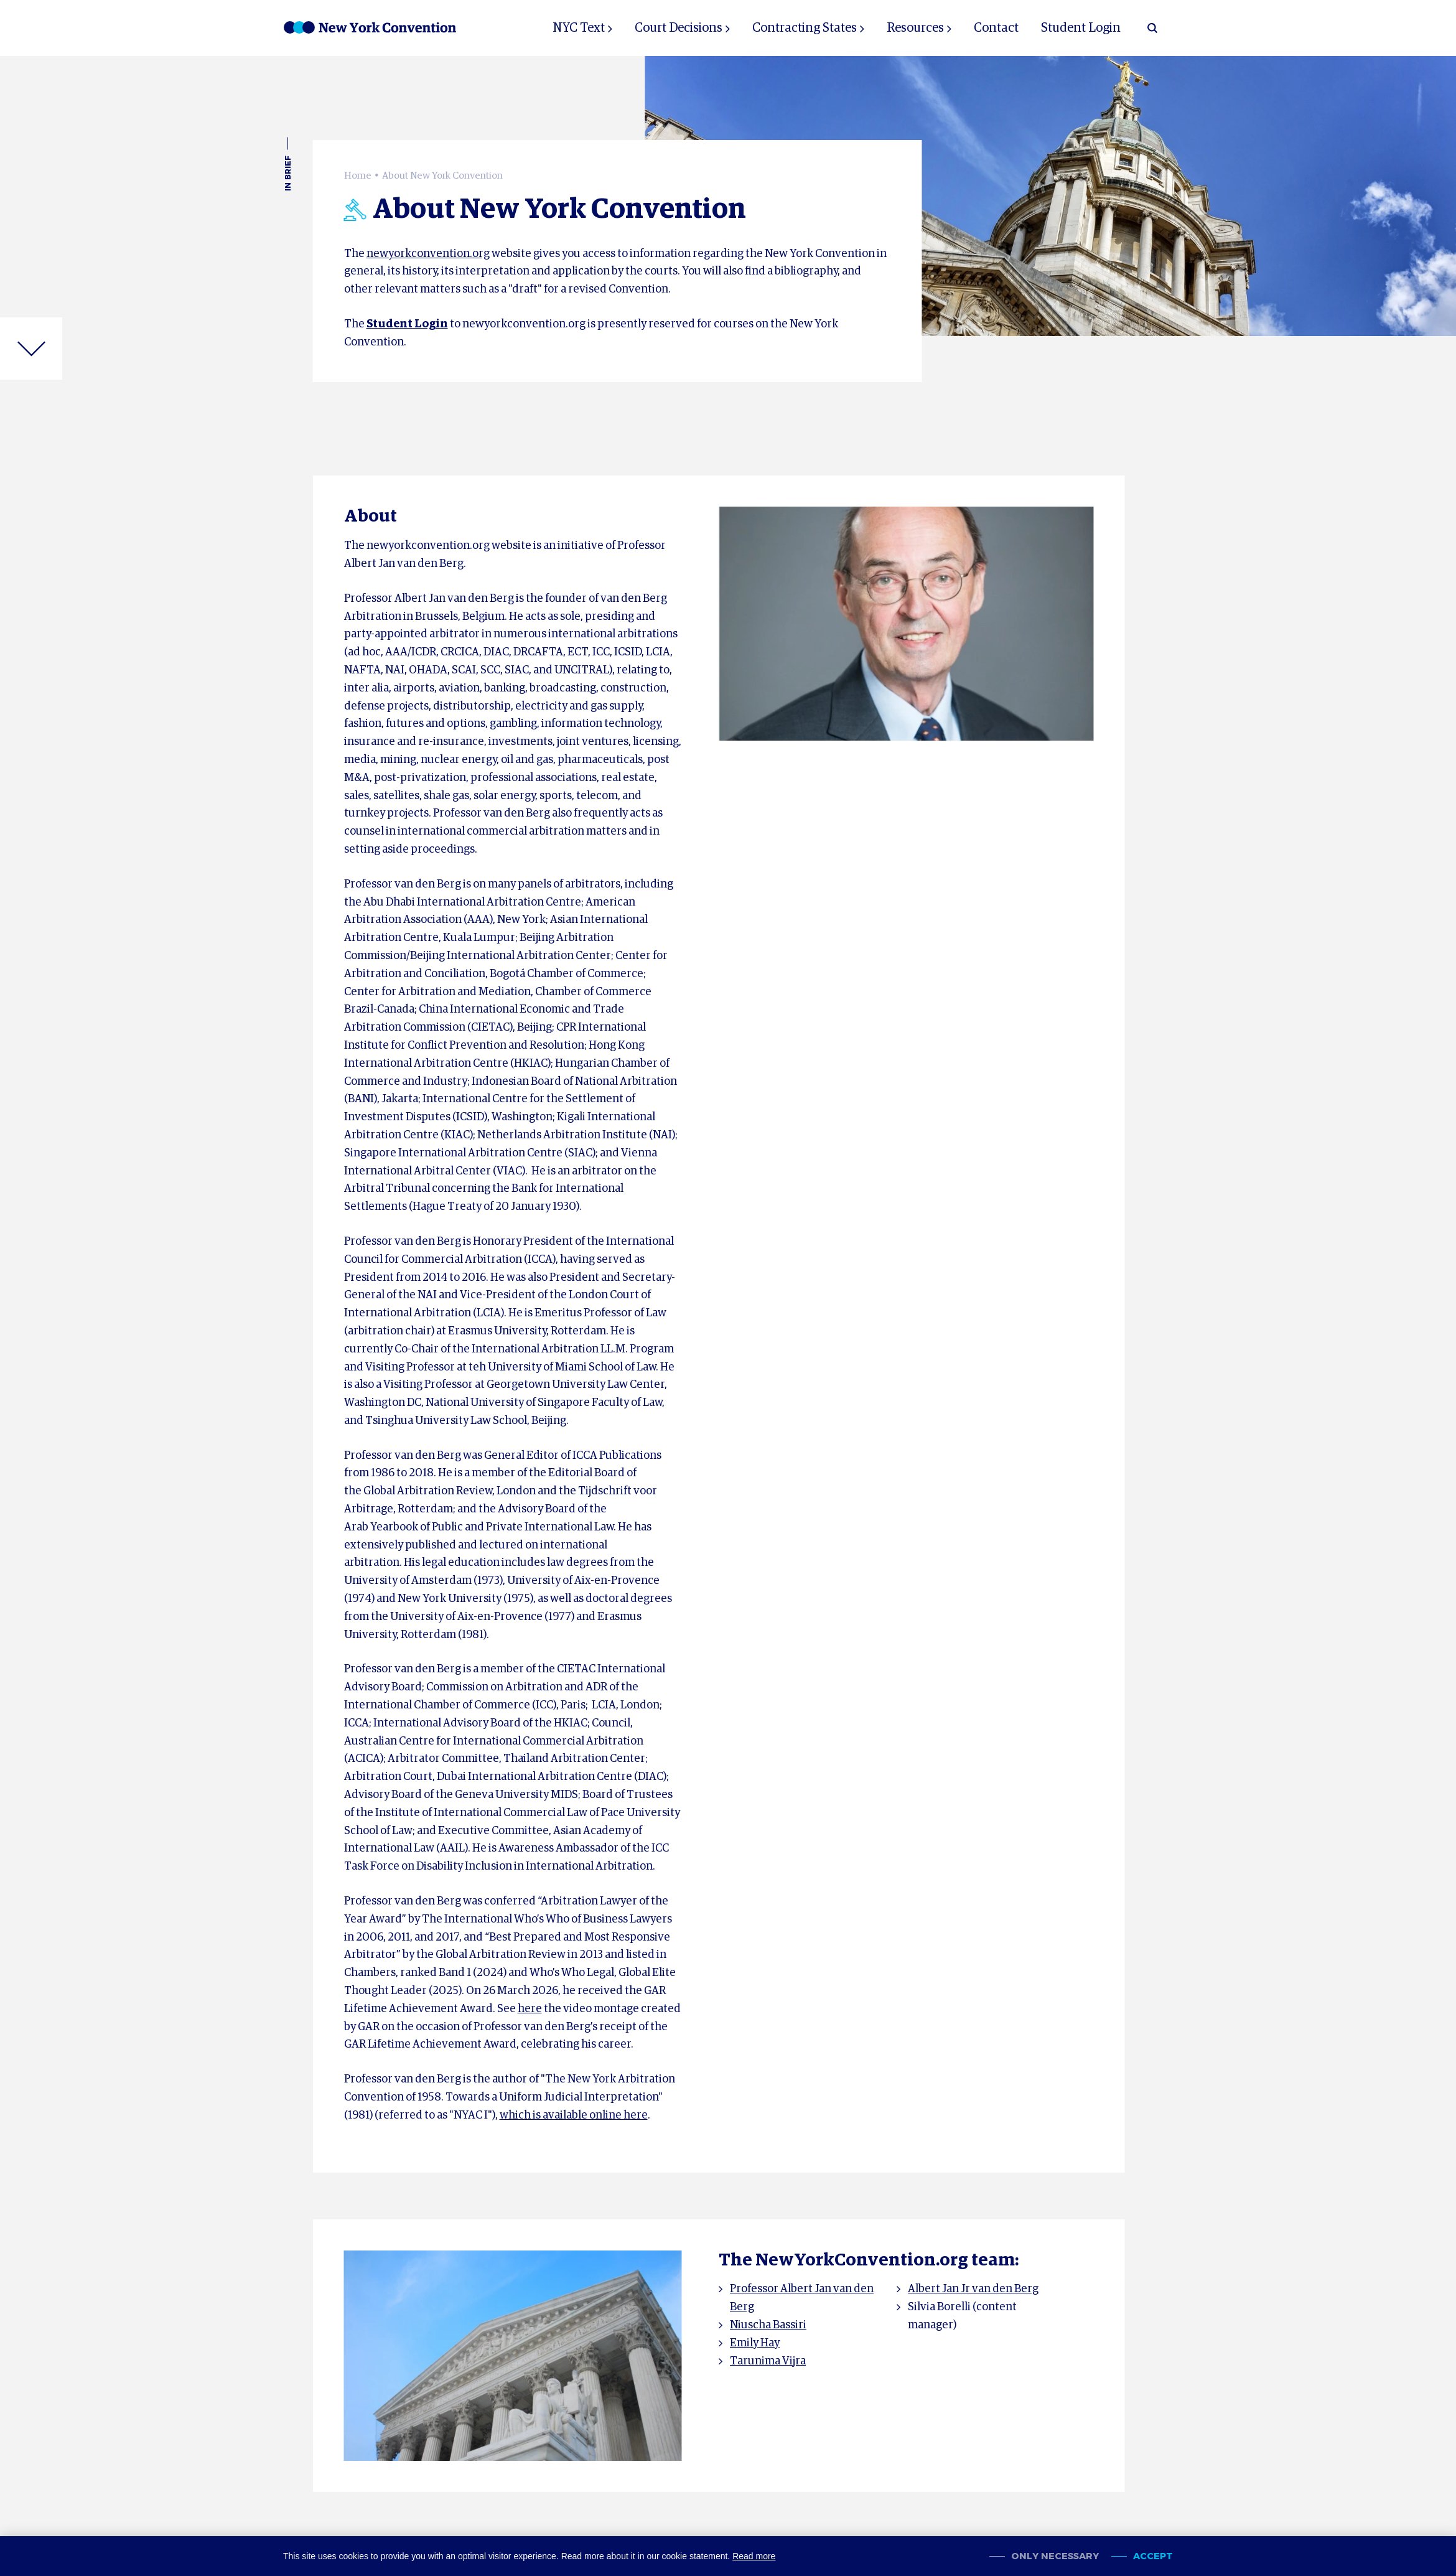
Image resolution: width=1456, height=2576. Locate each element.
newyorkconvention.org (428, 254)
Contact (996, 28)
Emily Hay (755, 2343)
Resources (915, 28)
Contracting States (804, 28)
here (530, 2009)
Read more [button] (753, 2556)
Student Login (1081, 28)
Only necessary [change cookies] (1055, 2556)
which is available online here (574, 2115)
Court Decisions (678, 28)
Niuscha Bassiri (768, 2325)
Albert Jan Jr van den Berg (973, 2289)
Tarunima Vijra (768, 2361)
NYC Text (579, 28)
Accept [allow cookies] (1153, 2556)
